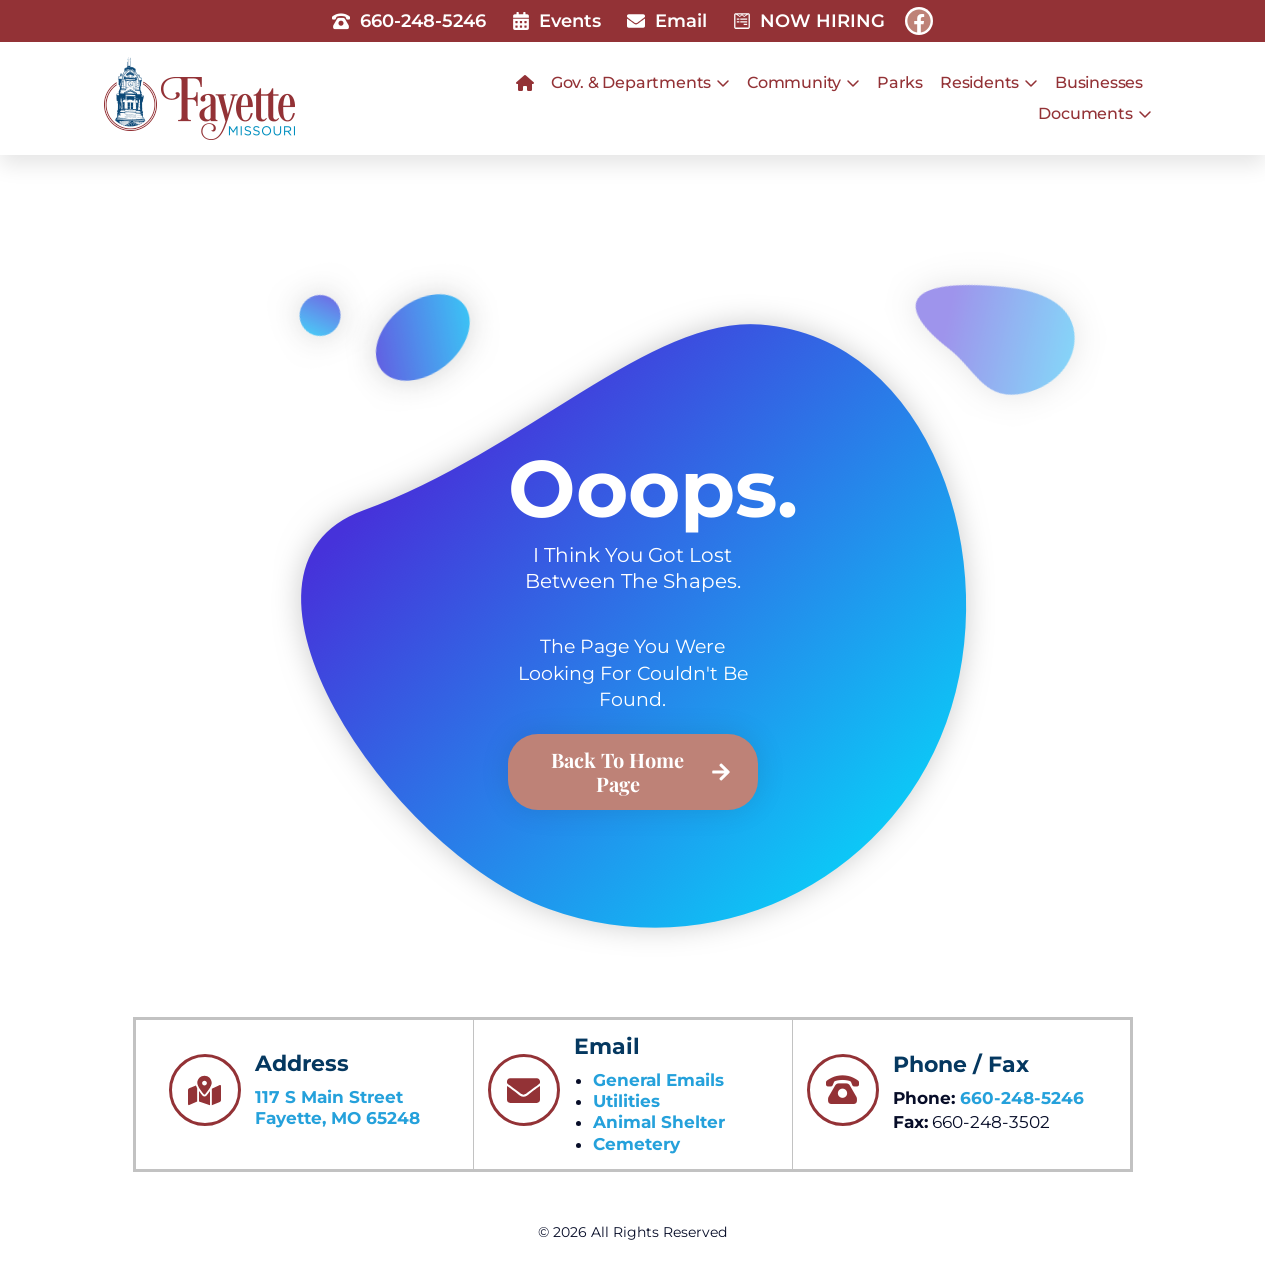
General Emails (658, 1080)
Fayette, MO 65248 (337, 1118)
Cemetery (636, 1144)
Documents (1094, 114)
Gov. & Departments (640, 83)
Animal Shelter (659, 1122)
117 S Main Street (329, 1097)
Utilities (626, 1101)
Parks (900, 82)
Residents (989, 83)
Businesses (1099, 82)
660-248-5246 (1022, 1098)
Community (803, 83)
